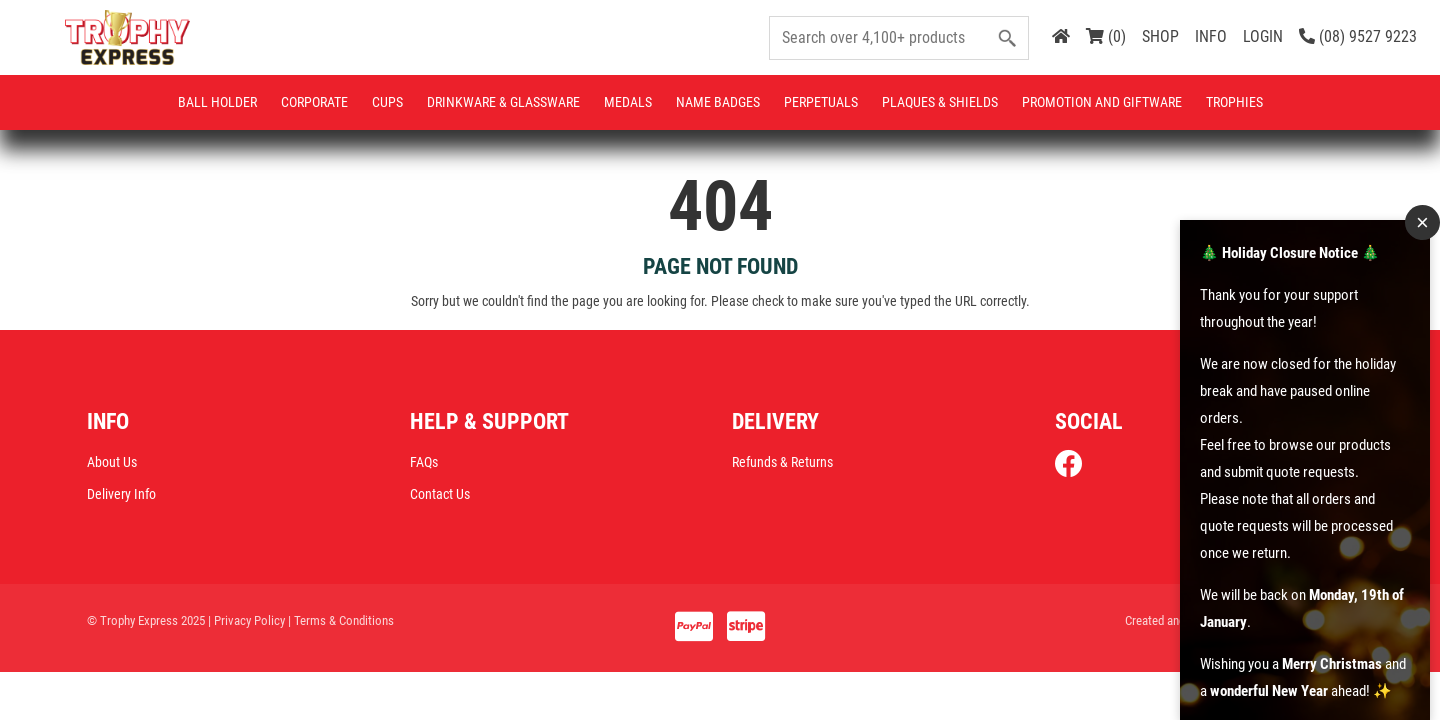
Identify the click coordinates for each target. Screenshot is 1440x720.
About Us (112, 464)
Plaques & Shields (940, 102)
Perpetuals (821, 102)
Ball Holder (217, 102)
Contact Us (440, 496)
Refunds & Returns (782, 464)
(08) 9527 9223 (1358, 36)
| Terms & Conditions (341, 622)
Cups (387, 102)
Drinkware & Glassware (503, 102)
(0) (1106, 36)
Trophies (1234, 102)
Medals (628, 102)
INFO (1211, 36)
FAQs (424, 464)
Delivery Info (121, 496)
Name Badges (718, 102)
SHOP (1160, 36)
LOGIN (1263, 36)
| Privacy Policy (246, 622)
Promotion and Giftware (1102, 102)
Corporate (314, 102)
